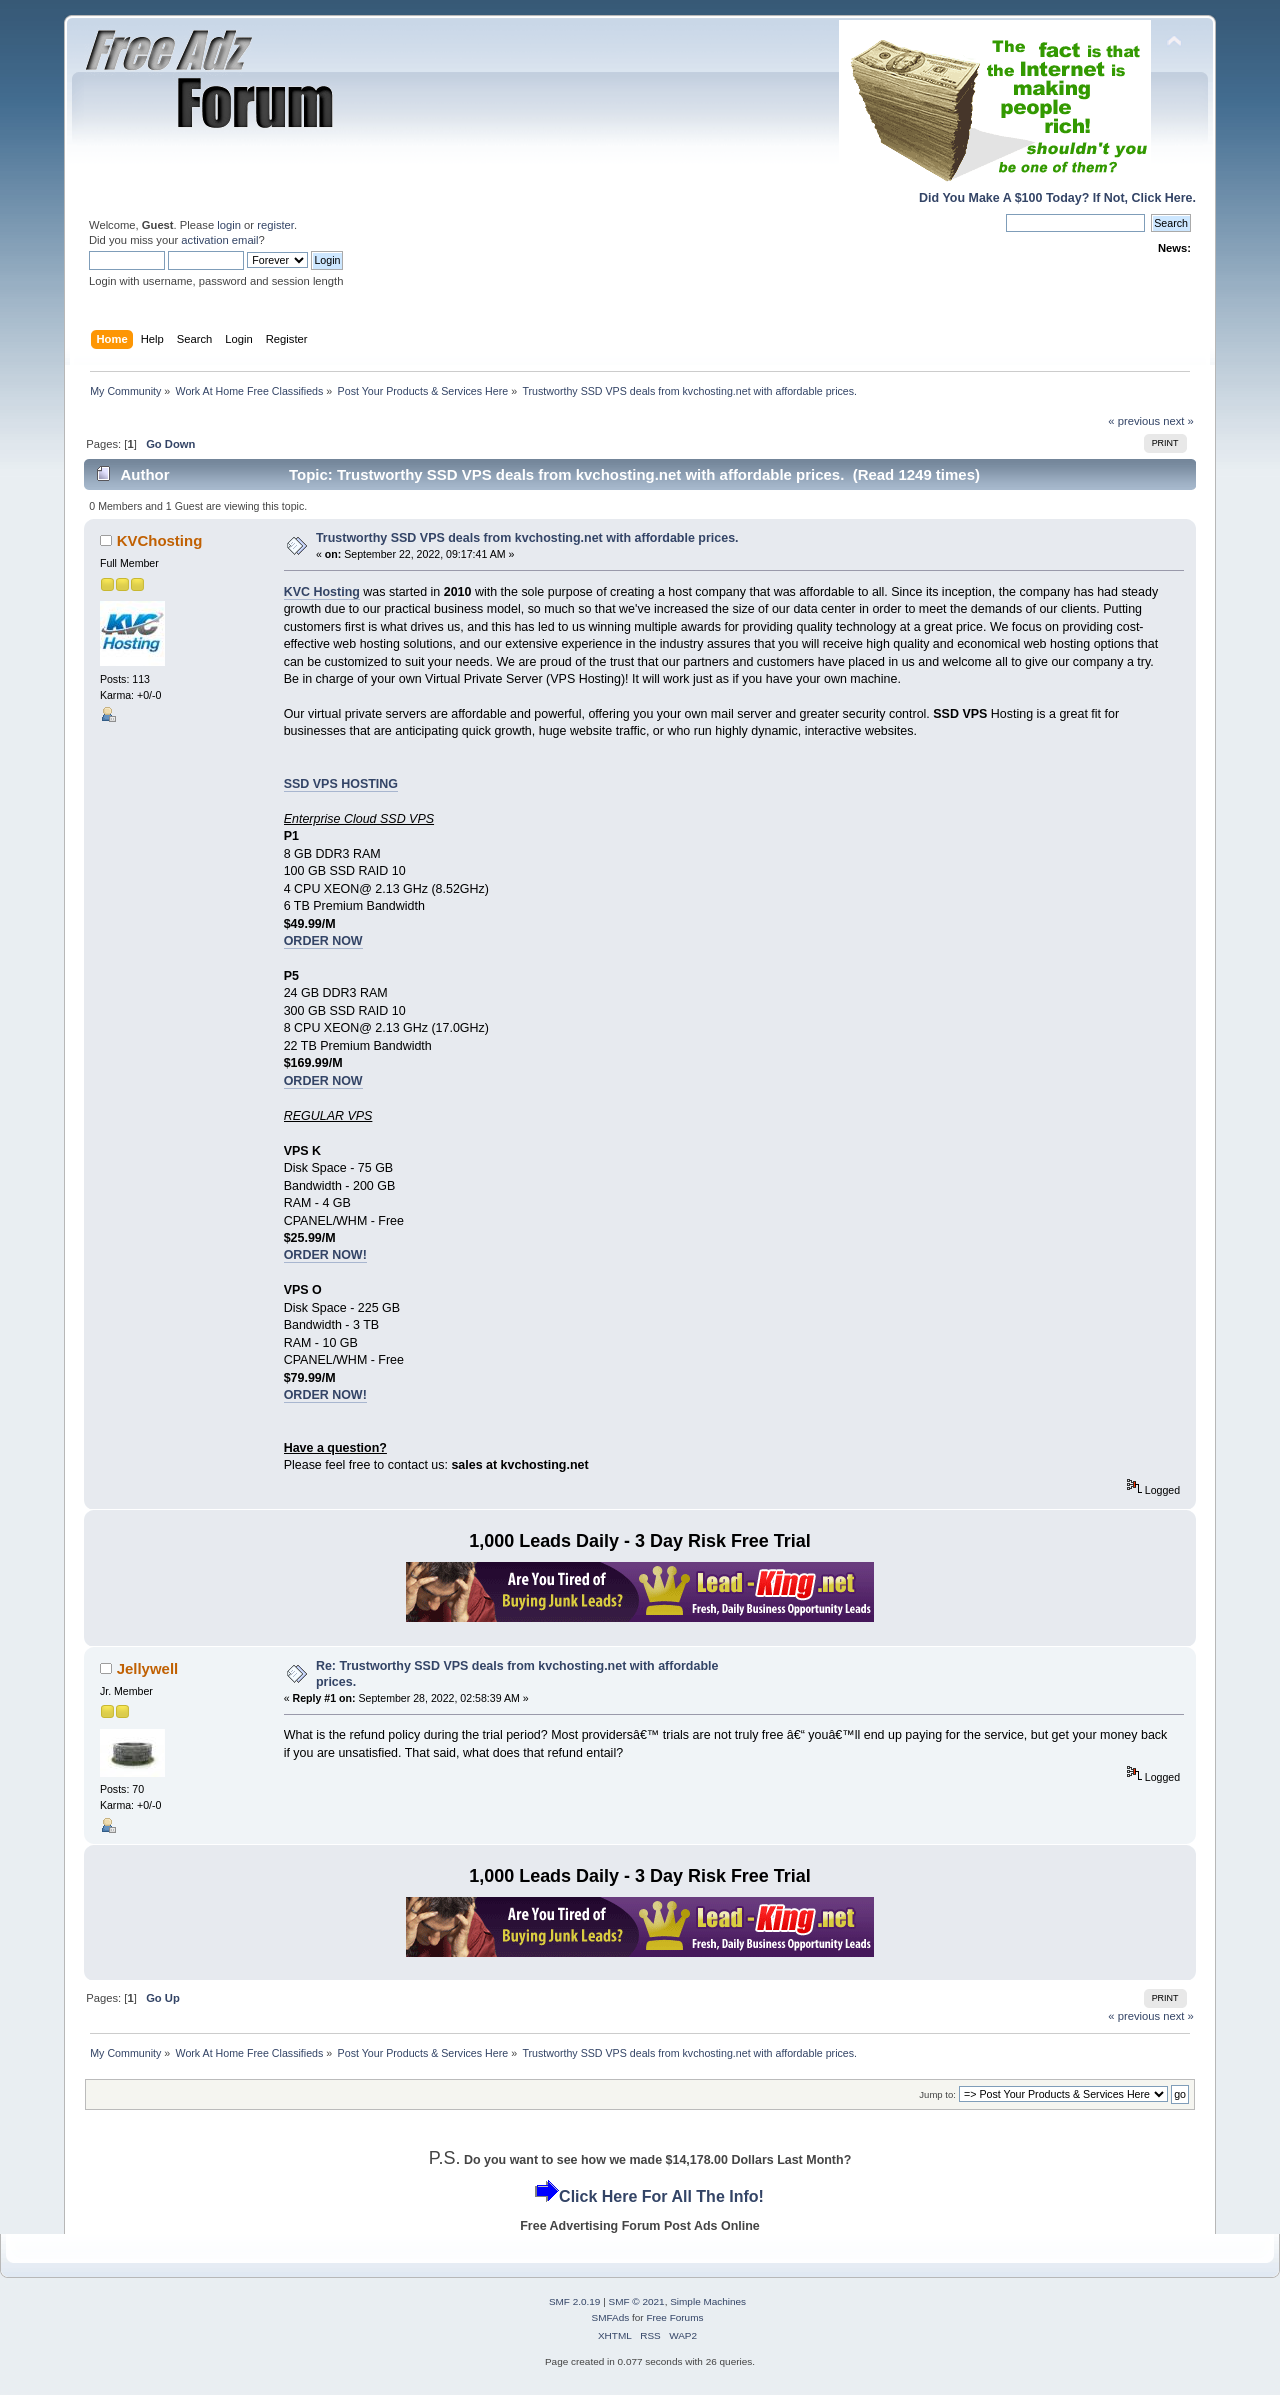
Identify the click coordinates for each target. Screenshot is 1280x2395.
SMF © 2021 (637, 2301)
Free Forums (674, 2317)
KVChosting (160, 540)
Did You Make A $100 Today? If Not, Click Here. (1057, 198)
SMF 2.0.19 (575, 2301)
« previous (1134, 421)
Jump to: (937, 2094)
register (275, 225)
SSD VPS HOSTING (341, 784)
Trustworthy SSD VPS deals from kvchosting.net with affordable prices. (527, 538)
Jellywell (148, 1668)
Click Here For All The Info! (661, 2196)
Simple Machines (708, 2301)
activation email (219, 240)
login (229, 225)
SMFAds (611, 2317)
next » (1178, 421)
